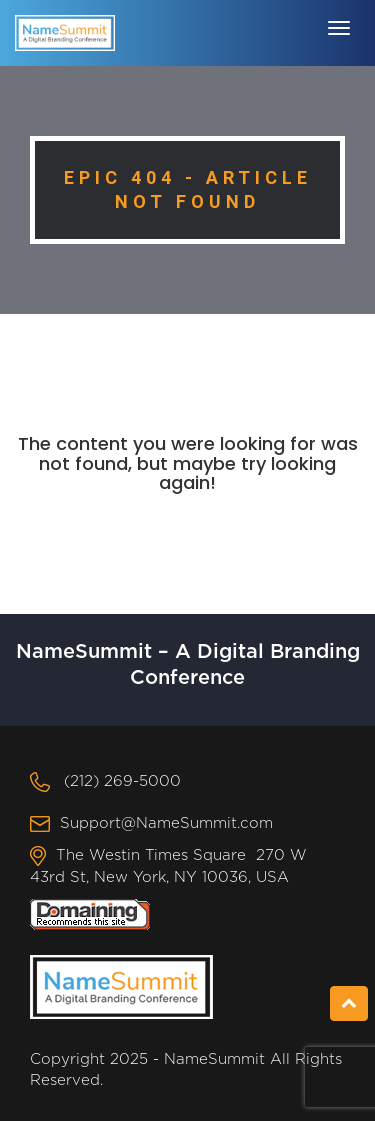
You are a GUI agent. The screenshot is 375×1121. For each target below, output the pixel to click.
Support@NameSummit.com (166, 823)
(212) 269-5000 (122, 781)
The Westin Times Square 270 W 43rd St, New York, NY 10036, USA (168, 866)
